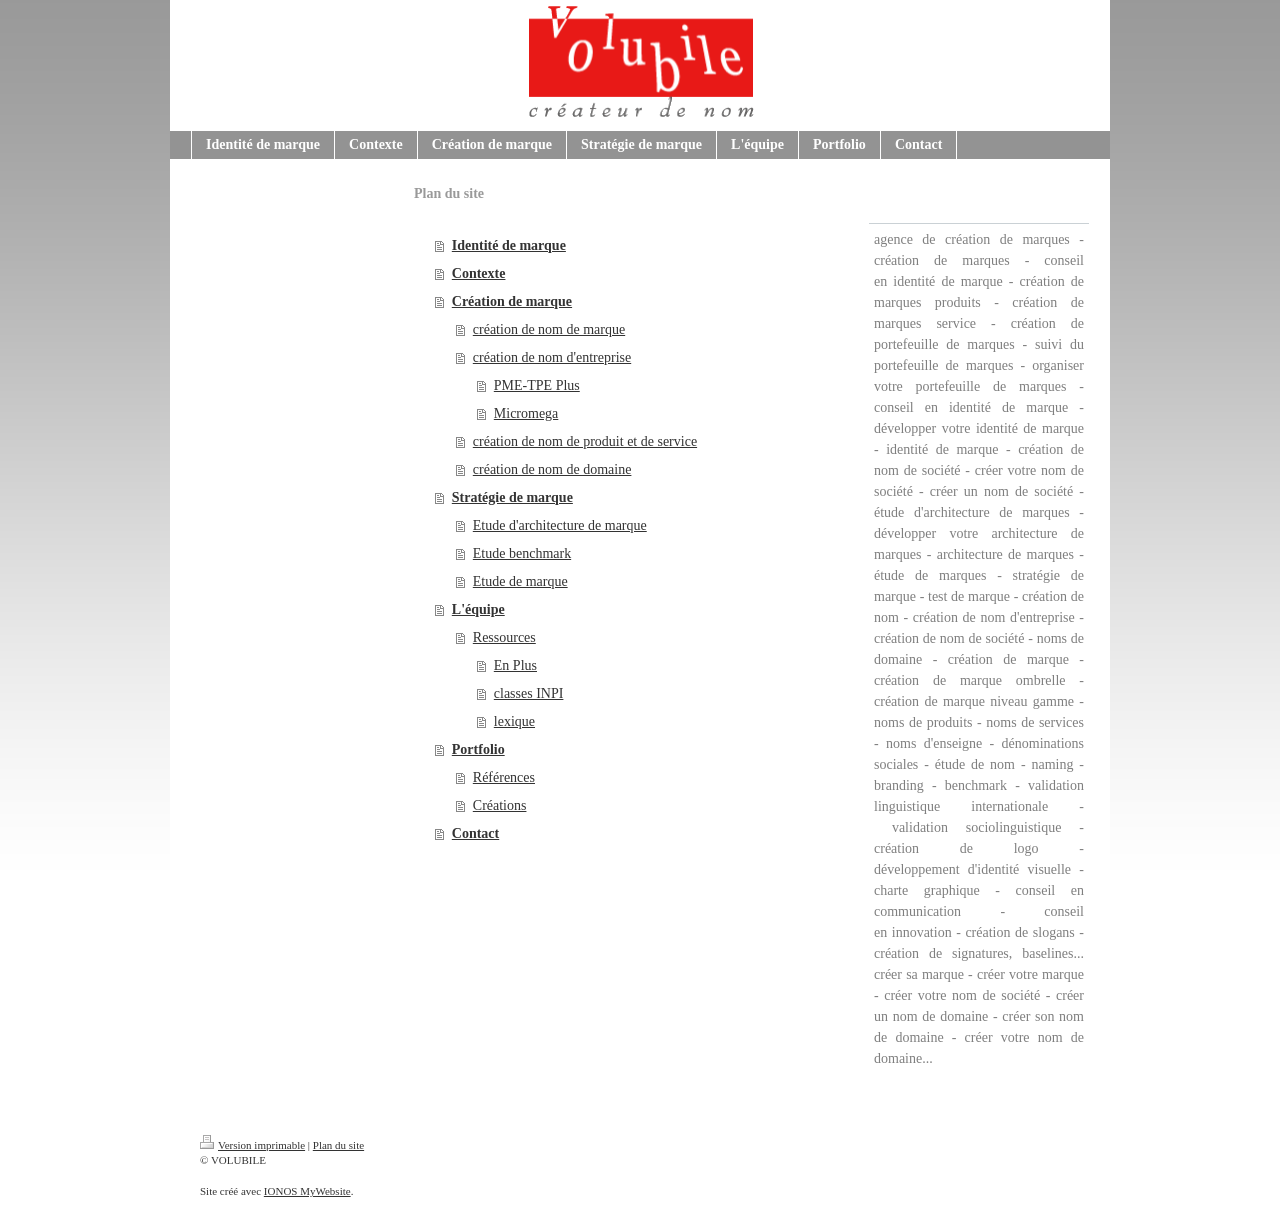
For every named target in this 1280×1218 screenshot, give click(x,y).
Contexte (479, 273)
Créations (500, 805)
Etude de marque (520, 581)
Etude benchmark (522, 553)
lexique (514, 721)
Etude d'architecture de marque (560, 525)
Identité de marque (509, 245)
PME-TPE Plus (537, 385)
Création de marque (512, 301)
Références (504, 777)
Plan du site (338, 1145)
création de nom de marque (549, 329)
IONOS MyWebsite (307, 1191)
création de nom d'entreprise (552, 357)
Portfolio (478, 749)
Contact (475, 833)
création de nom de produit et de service (585, 441)
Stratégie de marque (512, 497)
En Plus (515, 665)
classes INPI (529, 693)
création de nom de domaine (552, 469)
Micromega (526, 413)
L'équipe (478, 609)
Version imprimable (252, 1145)
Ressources (504, 637)
